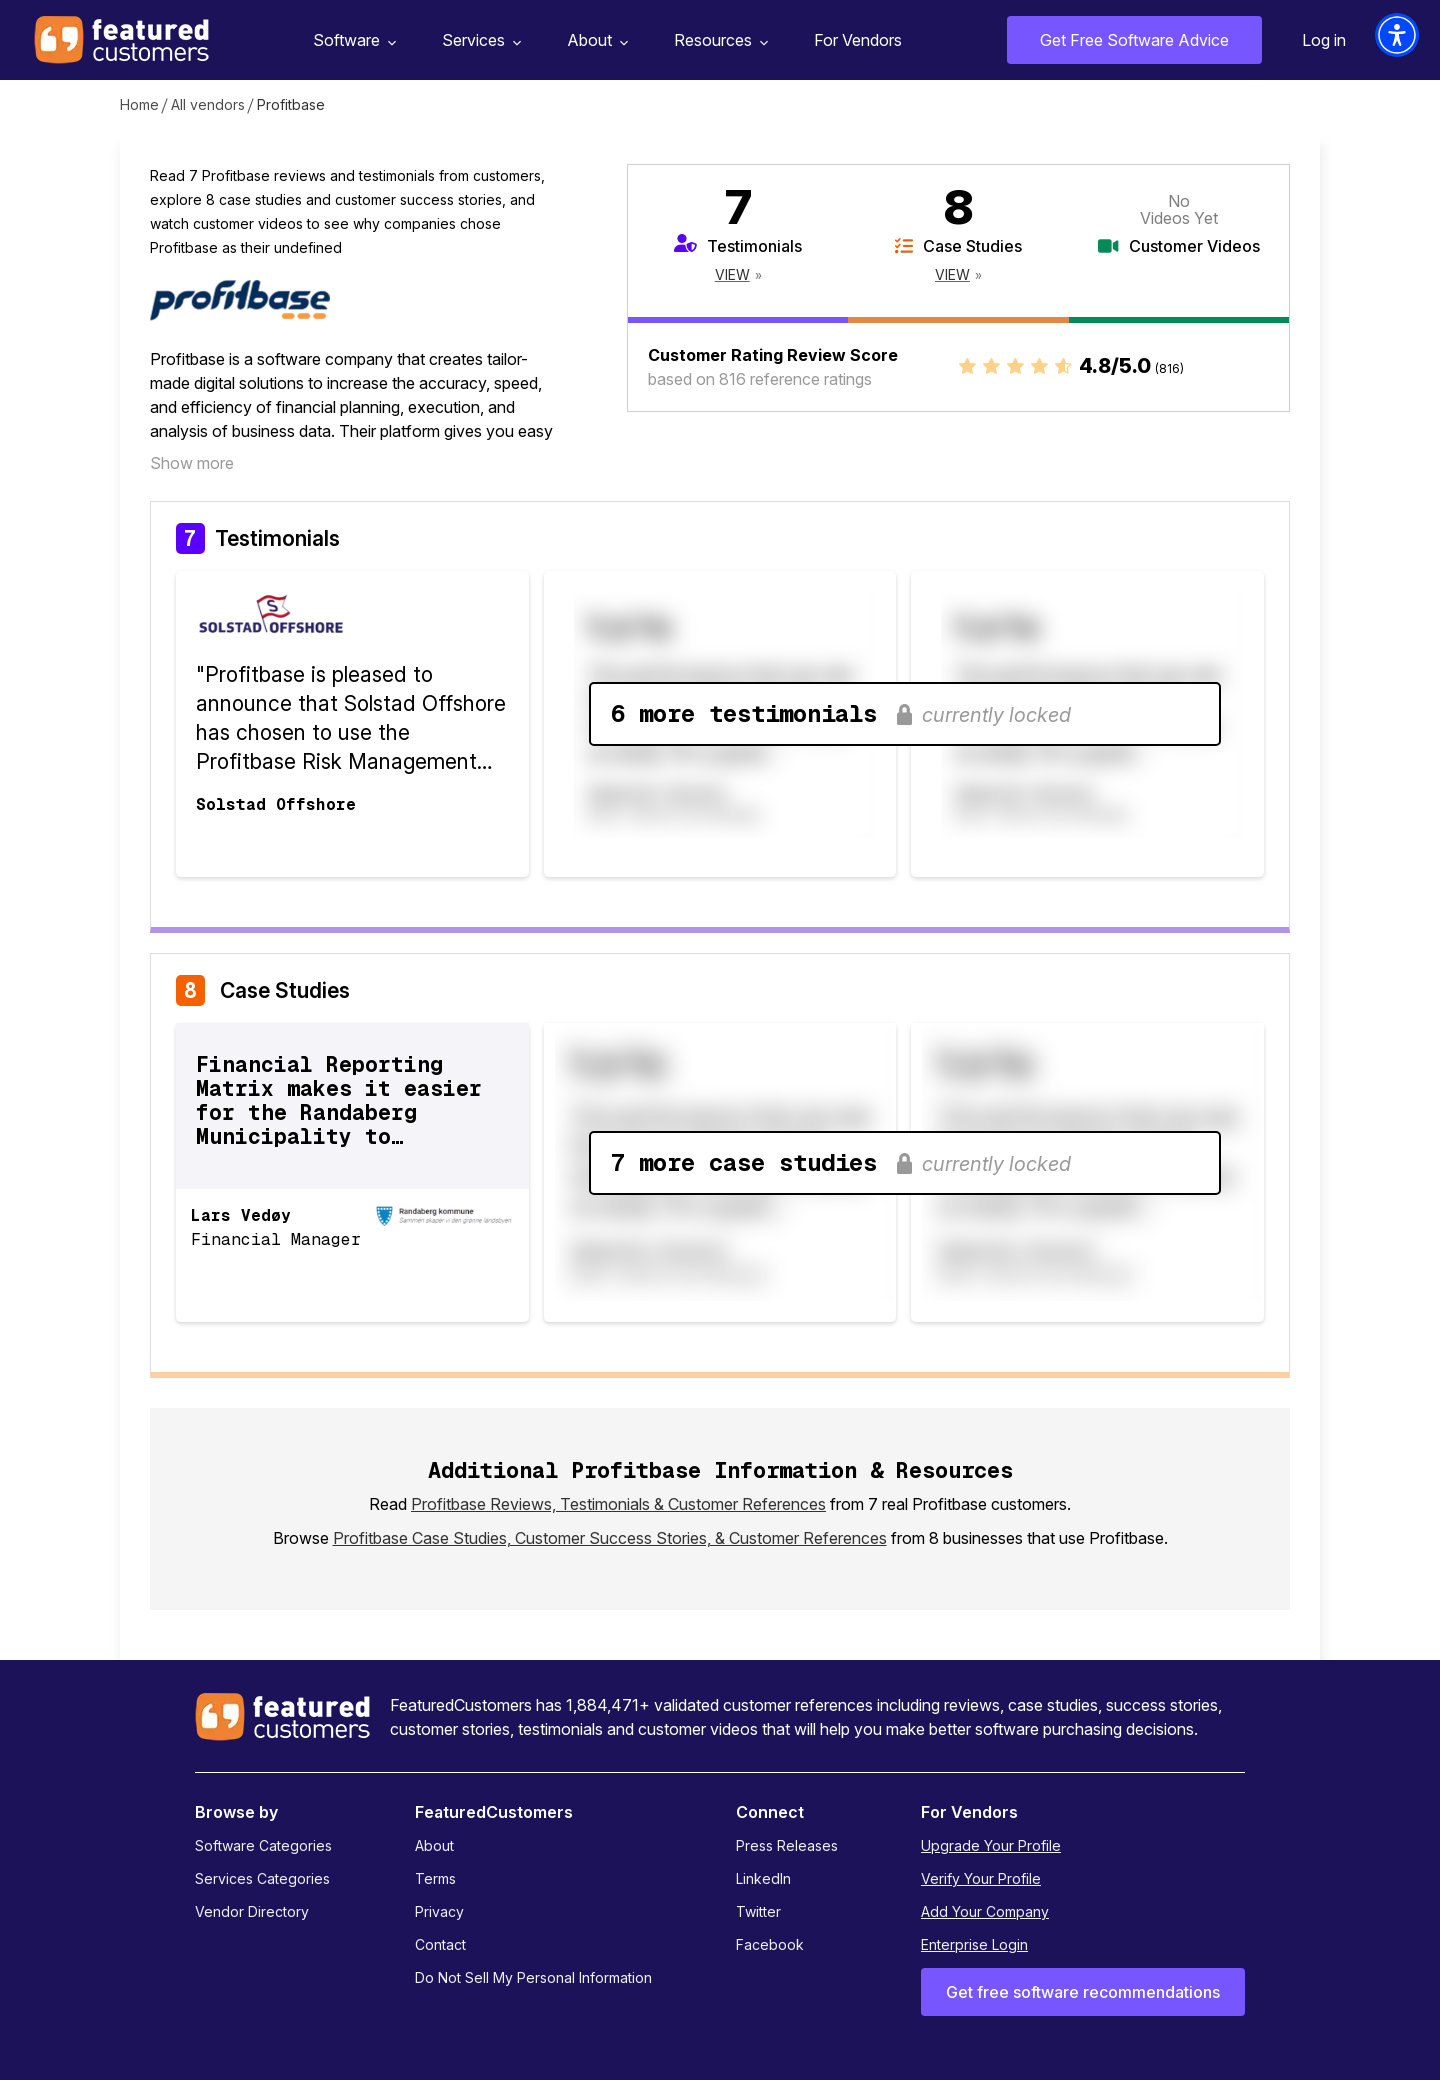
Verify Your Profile (981, 1878)
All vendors (208, 104)
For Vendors (858, 40)
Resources (718, 40)
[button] (1397, 35)
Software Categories (263, 1845)
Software (352, 40)
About (595, 40)
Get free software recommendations (1083, 1992)
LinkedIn (763, 1878)
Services (479, 40)
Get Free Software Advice (1134, 40)
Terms (435, 1878)
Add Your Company (985, 1911)
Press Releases (787, 1845)
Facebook (770, 1944)
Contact (440, 1944)
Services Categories (262, 1878)
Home (139, 104)
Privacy (439, 1911)
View (732, 274)
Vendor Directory (252, 1911)
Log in (1324, 40)
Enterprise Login (974, 1944)
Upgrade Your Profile (991, 1845)
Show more (192, 463)
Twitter (758, 1911)
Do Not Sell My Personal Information (533, 1977)
